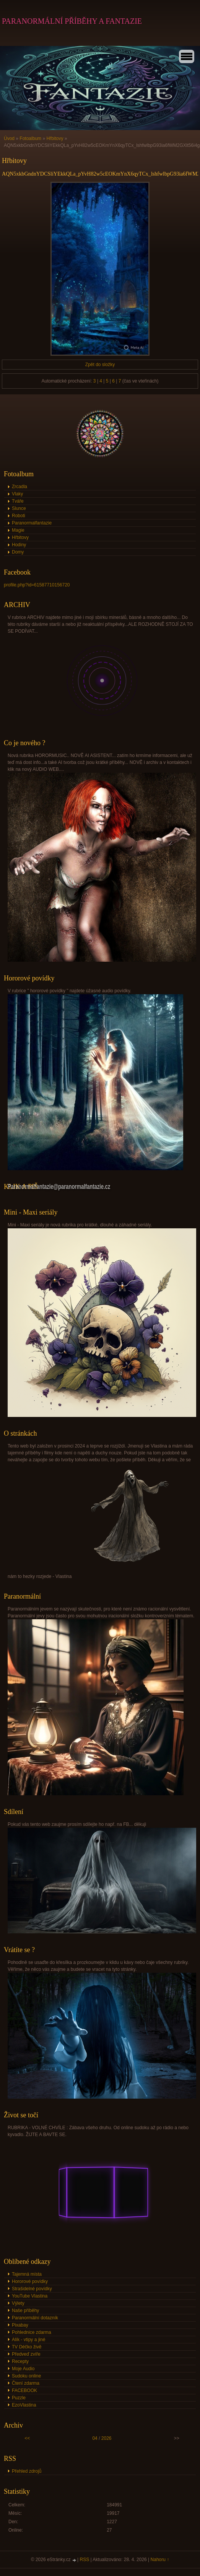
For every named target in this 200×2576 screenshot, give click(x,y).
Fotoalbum (30, 138)
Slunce (19, 508)
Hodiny (19, 544)
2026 (106, 2438)
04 (94, 2438)
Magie (18, 530)
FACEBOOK (24, 2390)
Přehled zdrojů (26, 2471)
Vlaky (17, 494)
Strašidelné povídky (32, 2288)
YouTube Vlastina (29, 2296)
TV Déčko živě (26, 2347)
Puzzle (19, 2397)
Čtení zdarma (25, 2383)
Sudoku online (26, 2376)
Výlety (18, 2303)
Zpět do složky (100, 364)
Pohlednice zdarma (31, 2332)
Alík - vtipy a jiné (28, 2339)
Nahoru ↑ (160, 2559)
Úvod (9, 138)
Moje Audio (23, 2368)
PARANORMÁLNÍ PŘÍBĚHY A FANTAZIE (72, 21)
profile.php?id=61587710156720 (37, 585)
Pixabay (20, 2325)
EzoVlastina (24, 2405)
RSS (84, 2559)
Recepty (20, 2361)
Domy (18, 552)
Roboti (18, 515)
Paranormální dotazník (35, 2317)
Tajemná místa (27, 2274)
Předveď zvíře (26, 2354)
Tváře (18, 501)
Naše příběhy (25, 2310)
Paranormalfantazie (32, 523)
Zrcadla (19, 486)
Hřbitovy (55, 138)
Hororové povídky (30, 2281)
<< (27, 2438)
